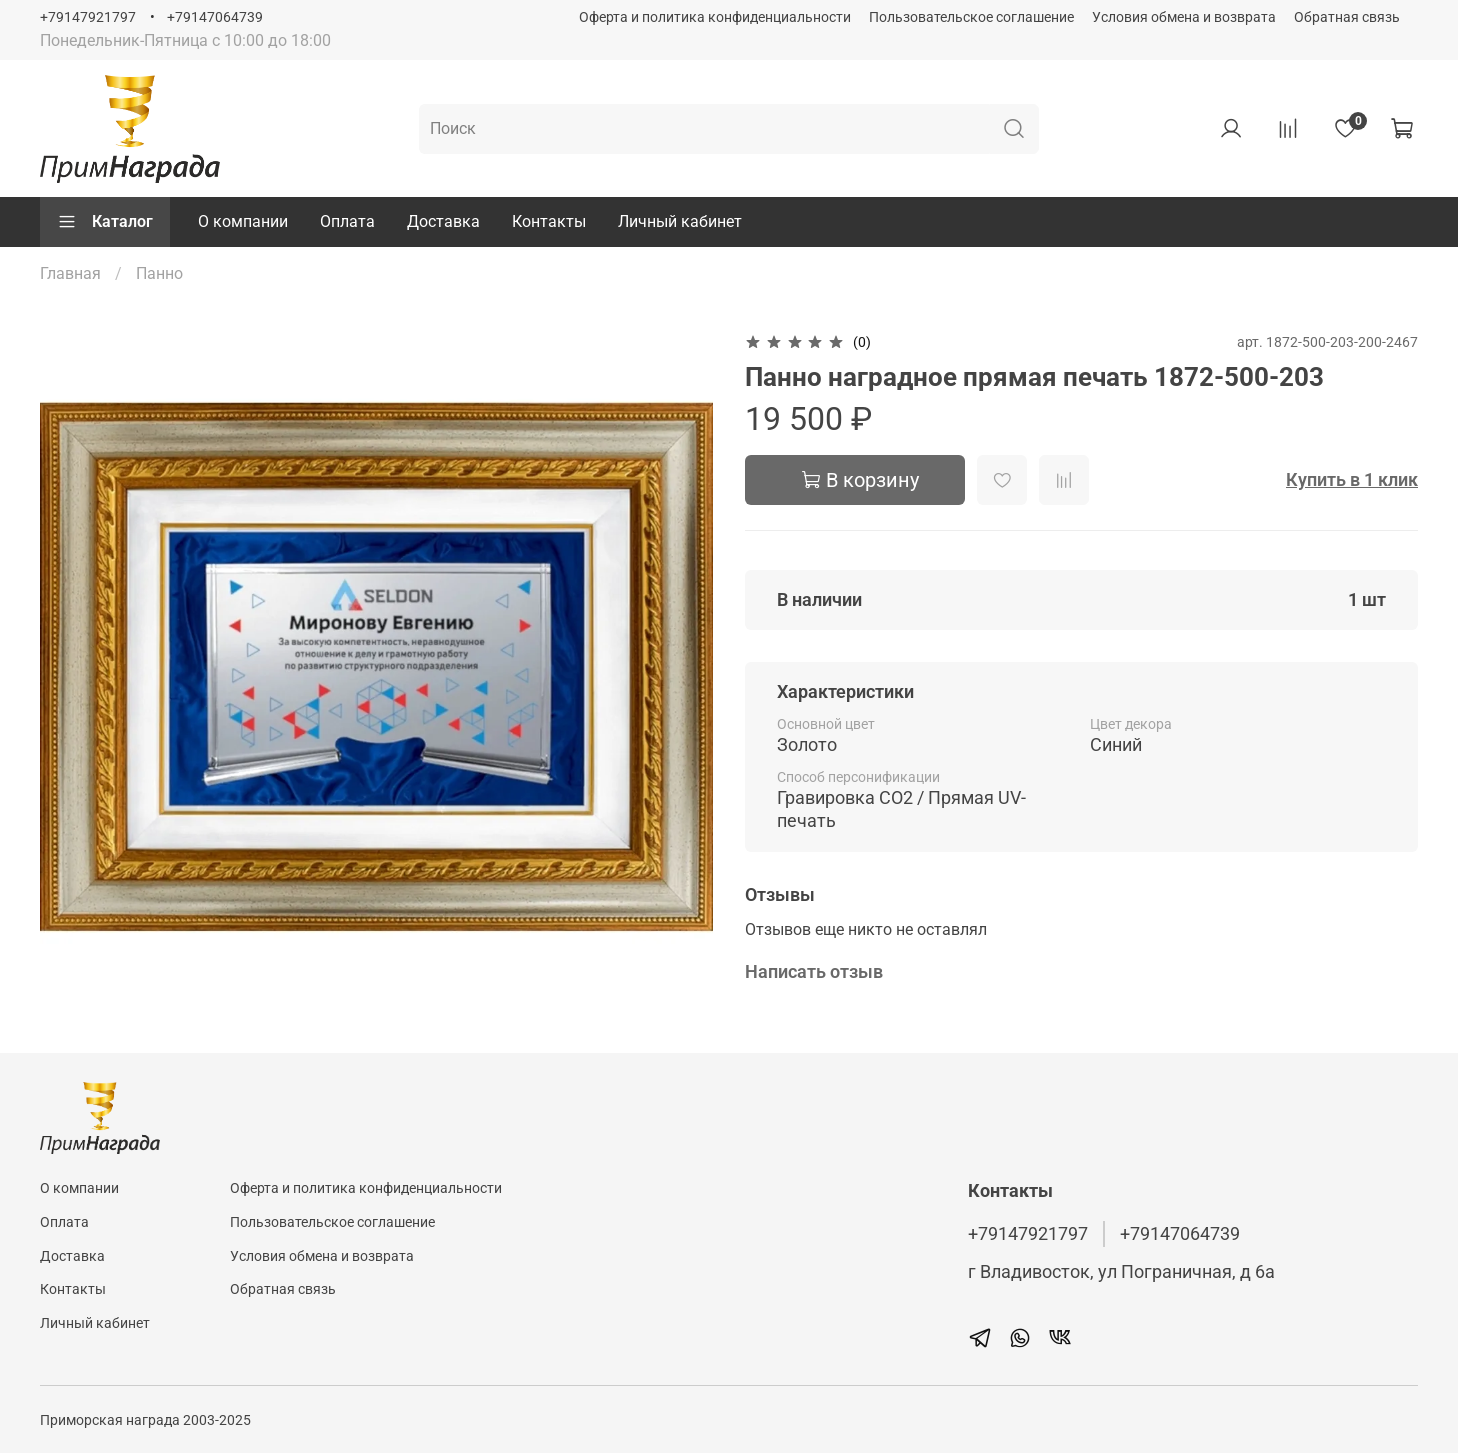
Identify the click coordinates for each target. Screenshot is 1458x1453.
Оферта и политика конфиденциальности (715, 17)
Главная (70, 273)
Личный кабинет (680, 221)
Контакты (549, 221)
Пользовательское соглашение (971, 17)
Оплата (347, 221)
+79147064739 (215, 17)
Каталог (105, 222)
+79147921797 (88, 17)
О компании (243, 221)
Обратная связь (1347, 17)
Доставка (443, 221)
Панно (159, 273)
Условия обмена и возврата (1184, 17)
